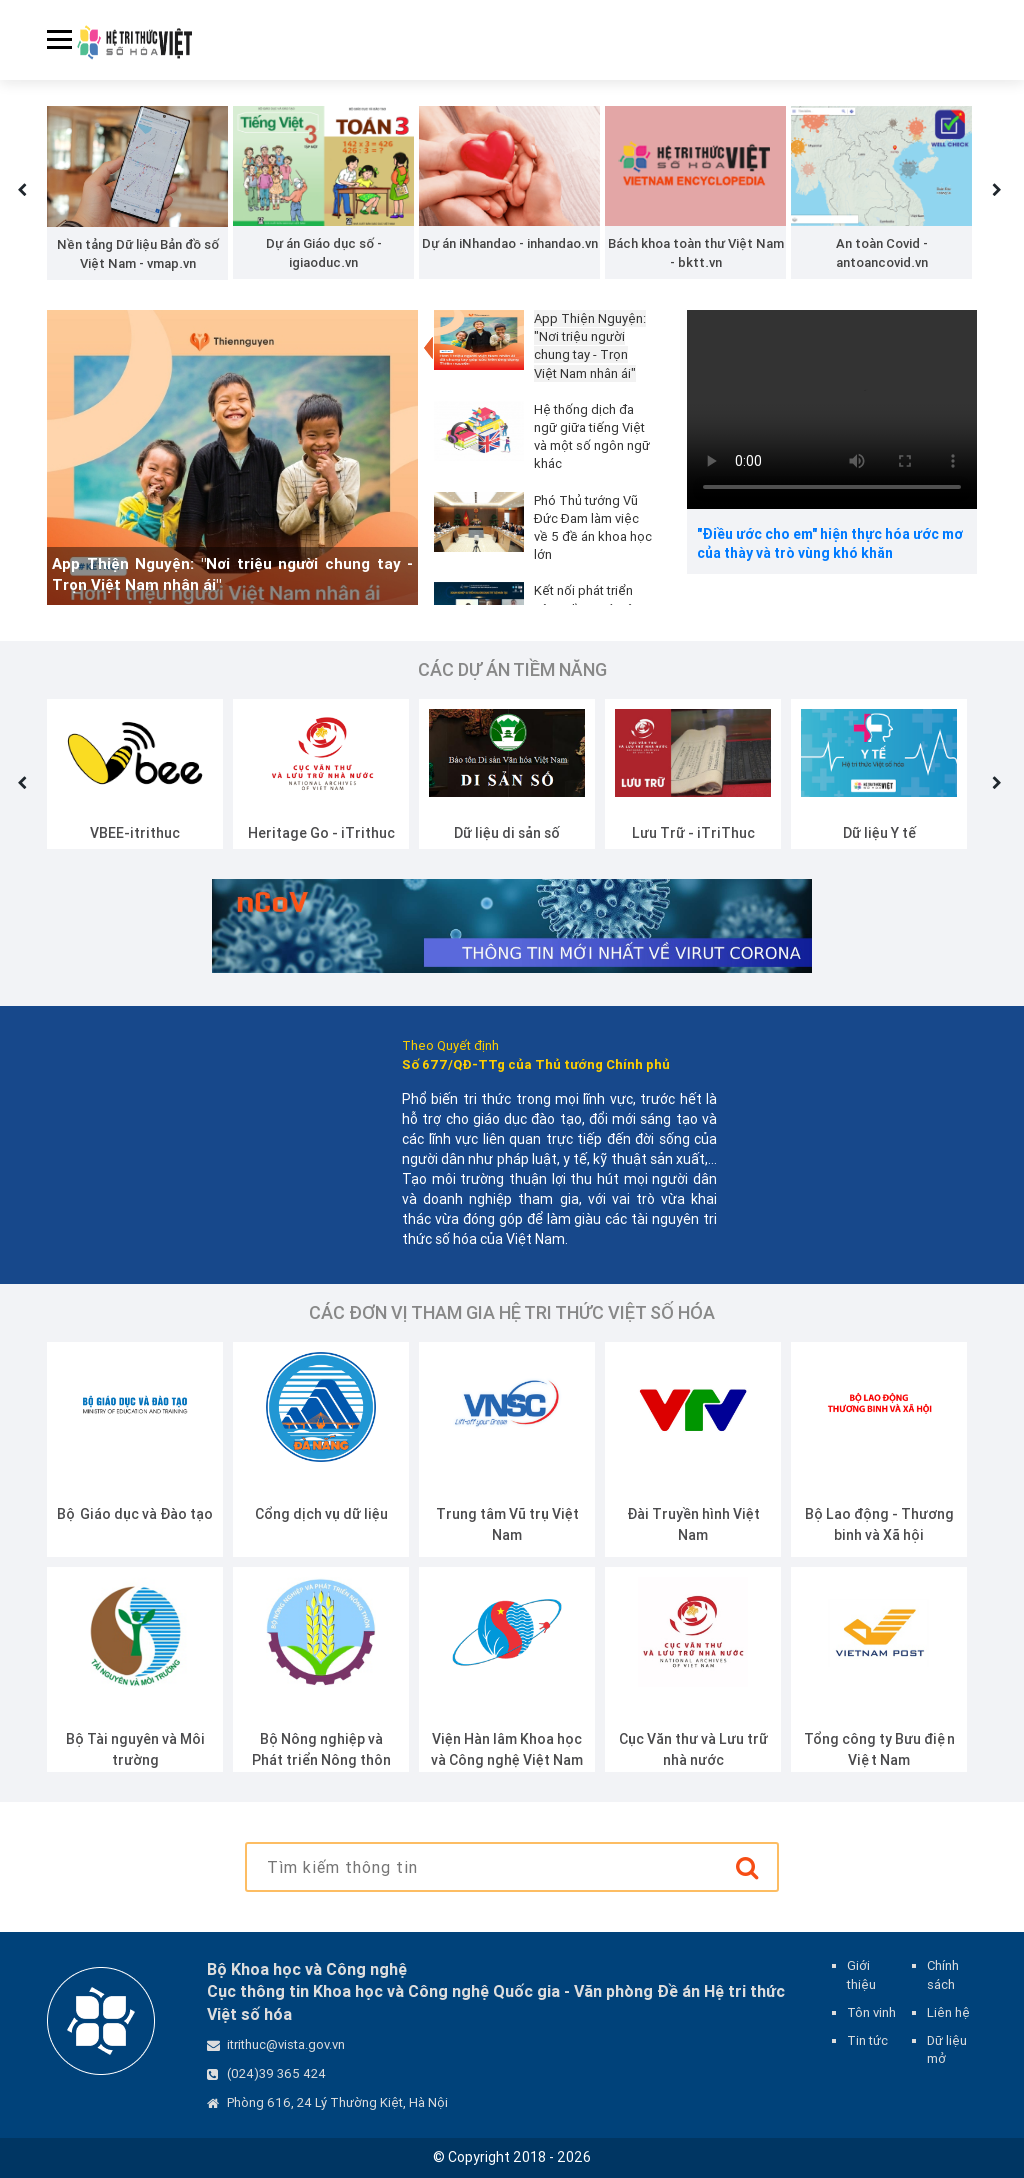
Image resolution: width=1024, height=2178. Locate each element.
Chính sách (943, 1974)
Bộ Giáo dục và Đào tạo (135, 1514)
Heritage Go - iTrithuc (321, 833)
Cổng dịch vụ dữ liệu (321, 1514)
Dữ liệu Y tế (879, 833)
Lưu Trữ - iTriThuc (693, 833)
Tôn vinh (871, 2012)
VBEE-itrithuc (135, 833)
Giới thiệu (861, 1974)
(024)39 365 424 (276, 2073)
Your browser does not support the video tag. (832, 409)
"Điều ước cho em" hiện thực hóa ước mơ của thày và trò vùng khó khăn (830, 544)
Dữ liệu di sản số (507, 833)
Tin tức (867, 2040)
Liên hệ (948, 2012)
